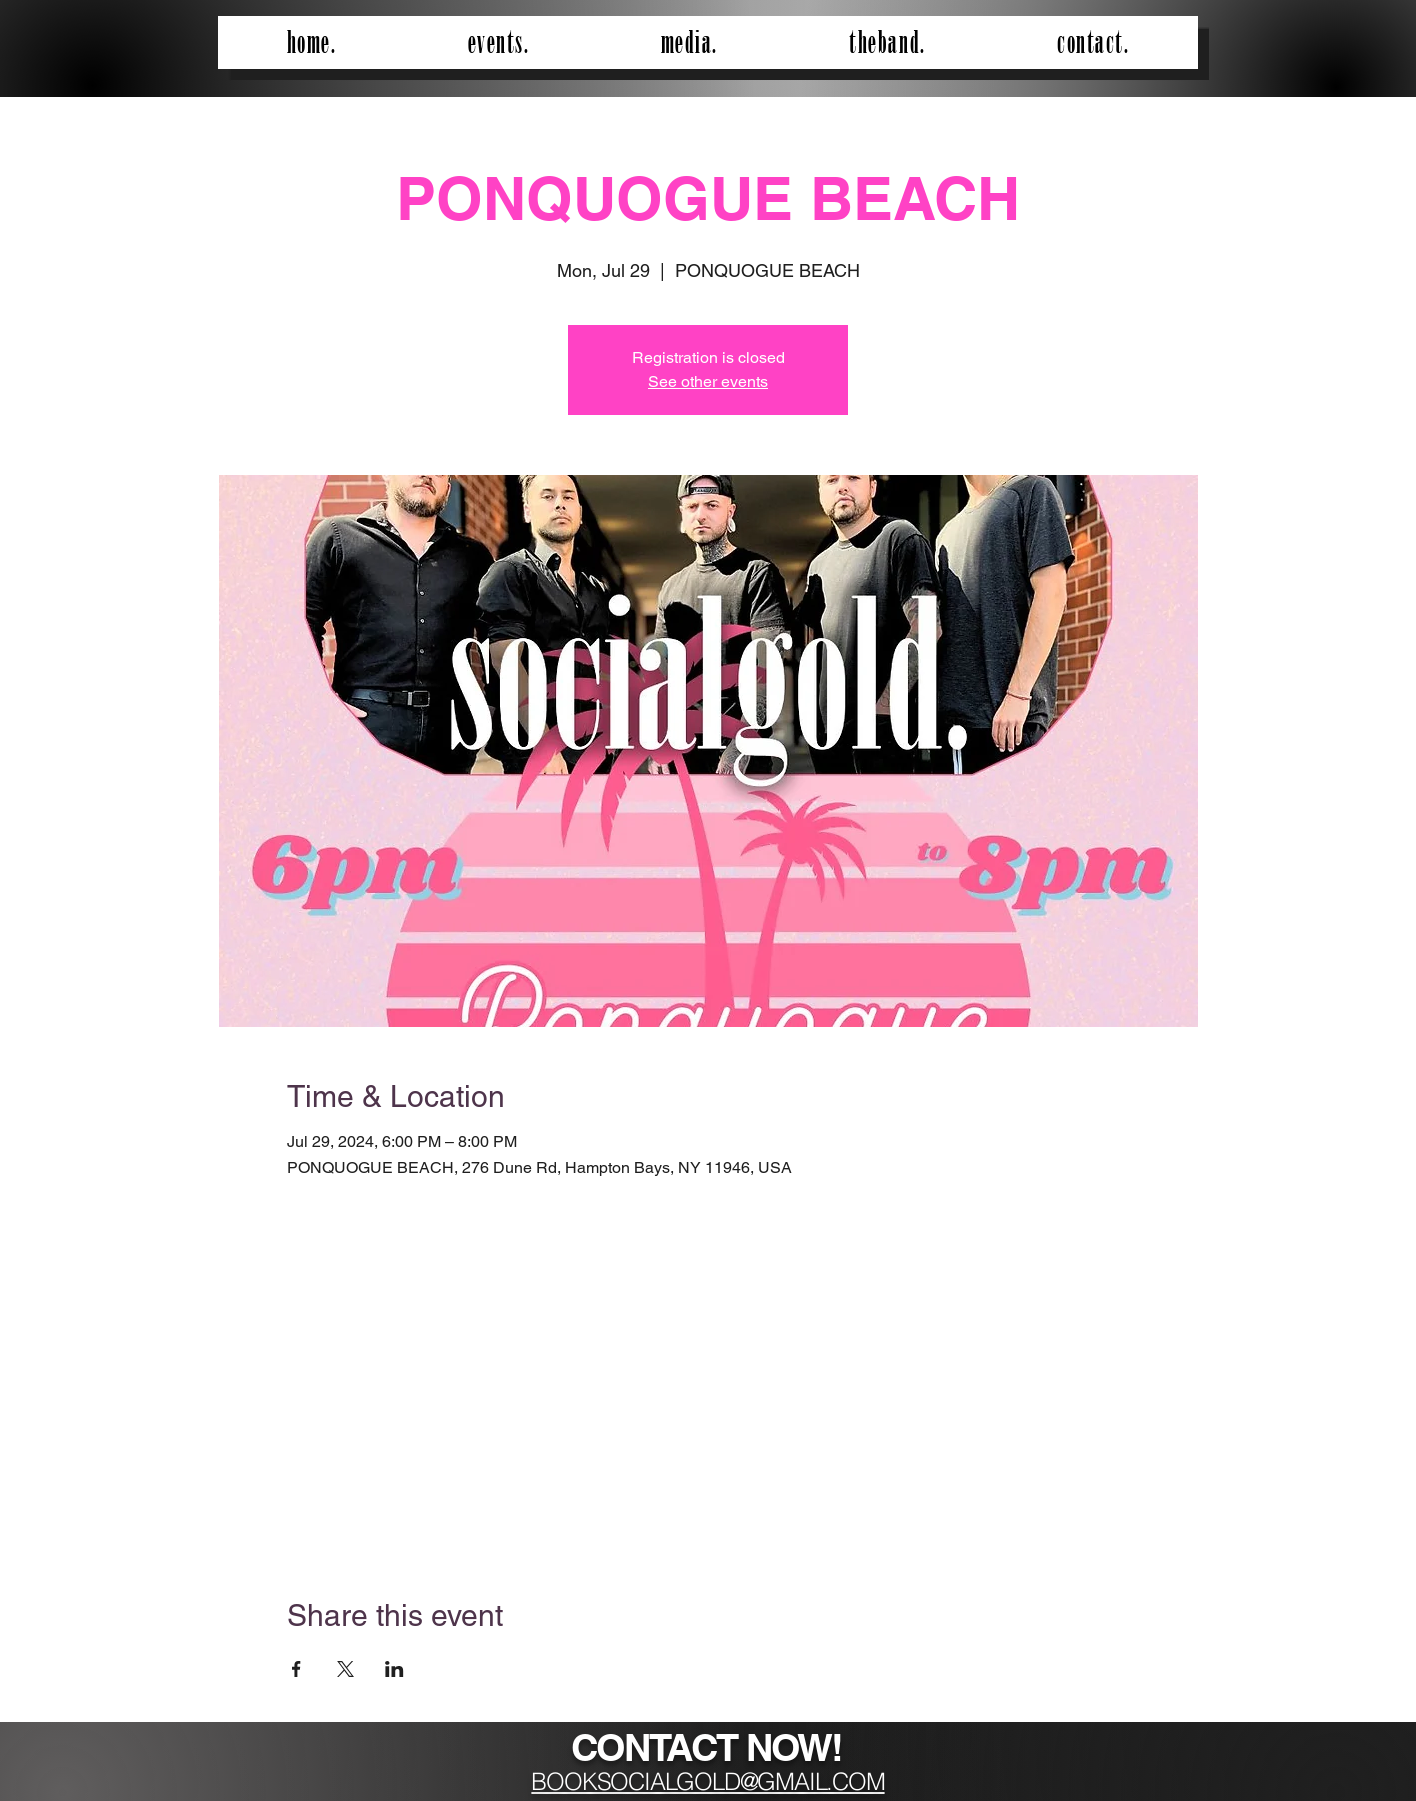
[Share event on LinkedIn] (394, 1669)
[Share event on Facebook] (296, 1669)
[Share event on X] (345, 1669)
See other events (708, 381)
